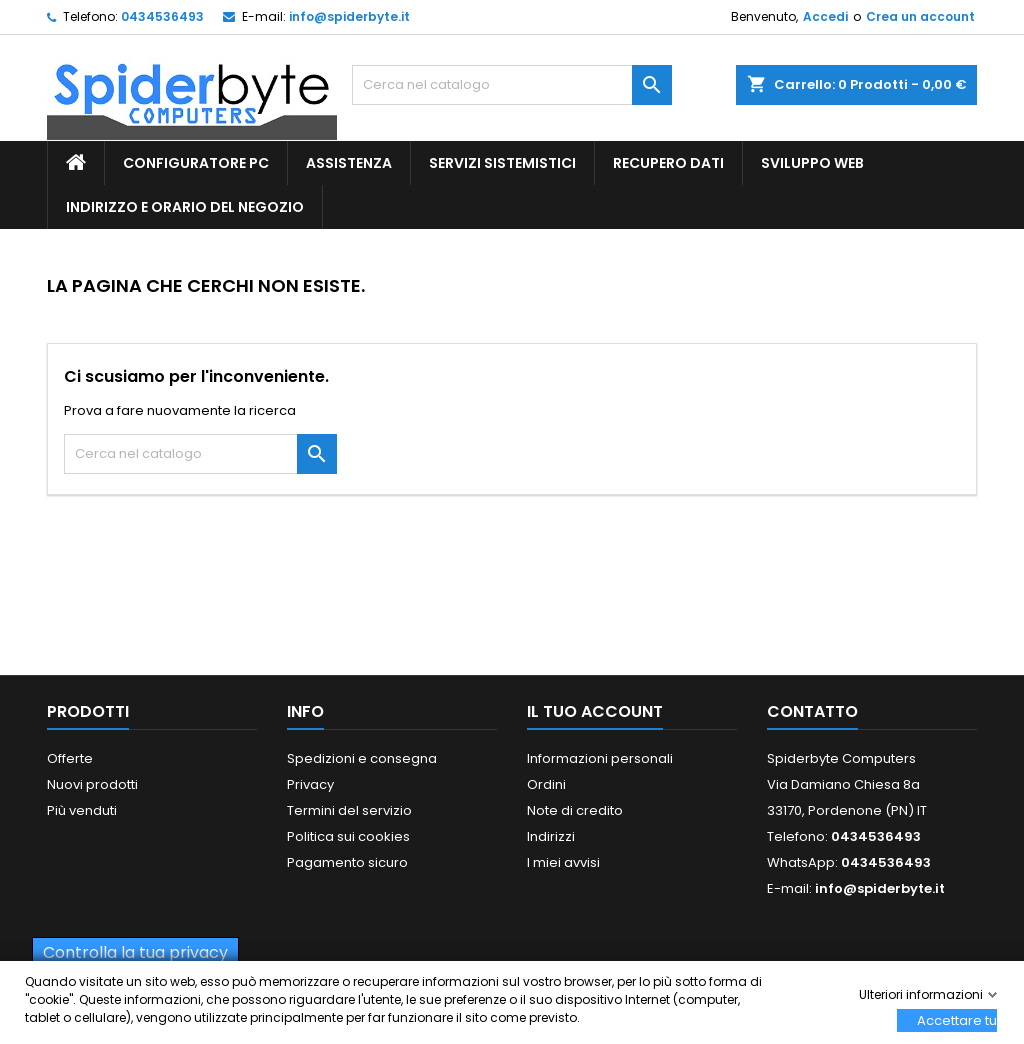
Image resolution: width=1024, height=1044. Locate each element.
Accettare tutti (957, 1020)
